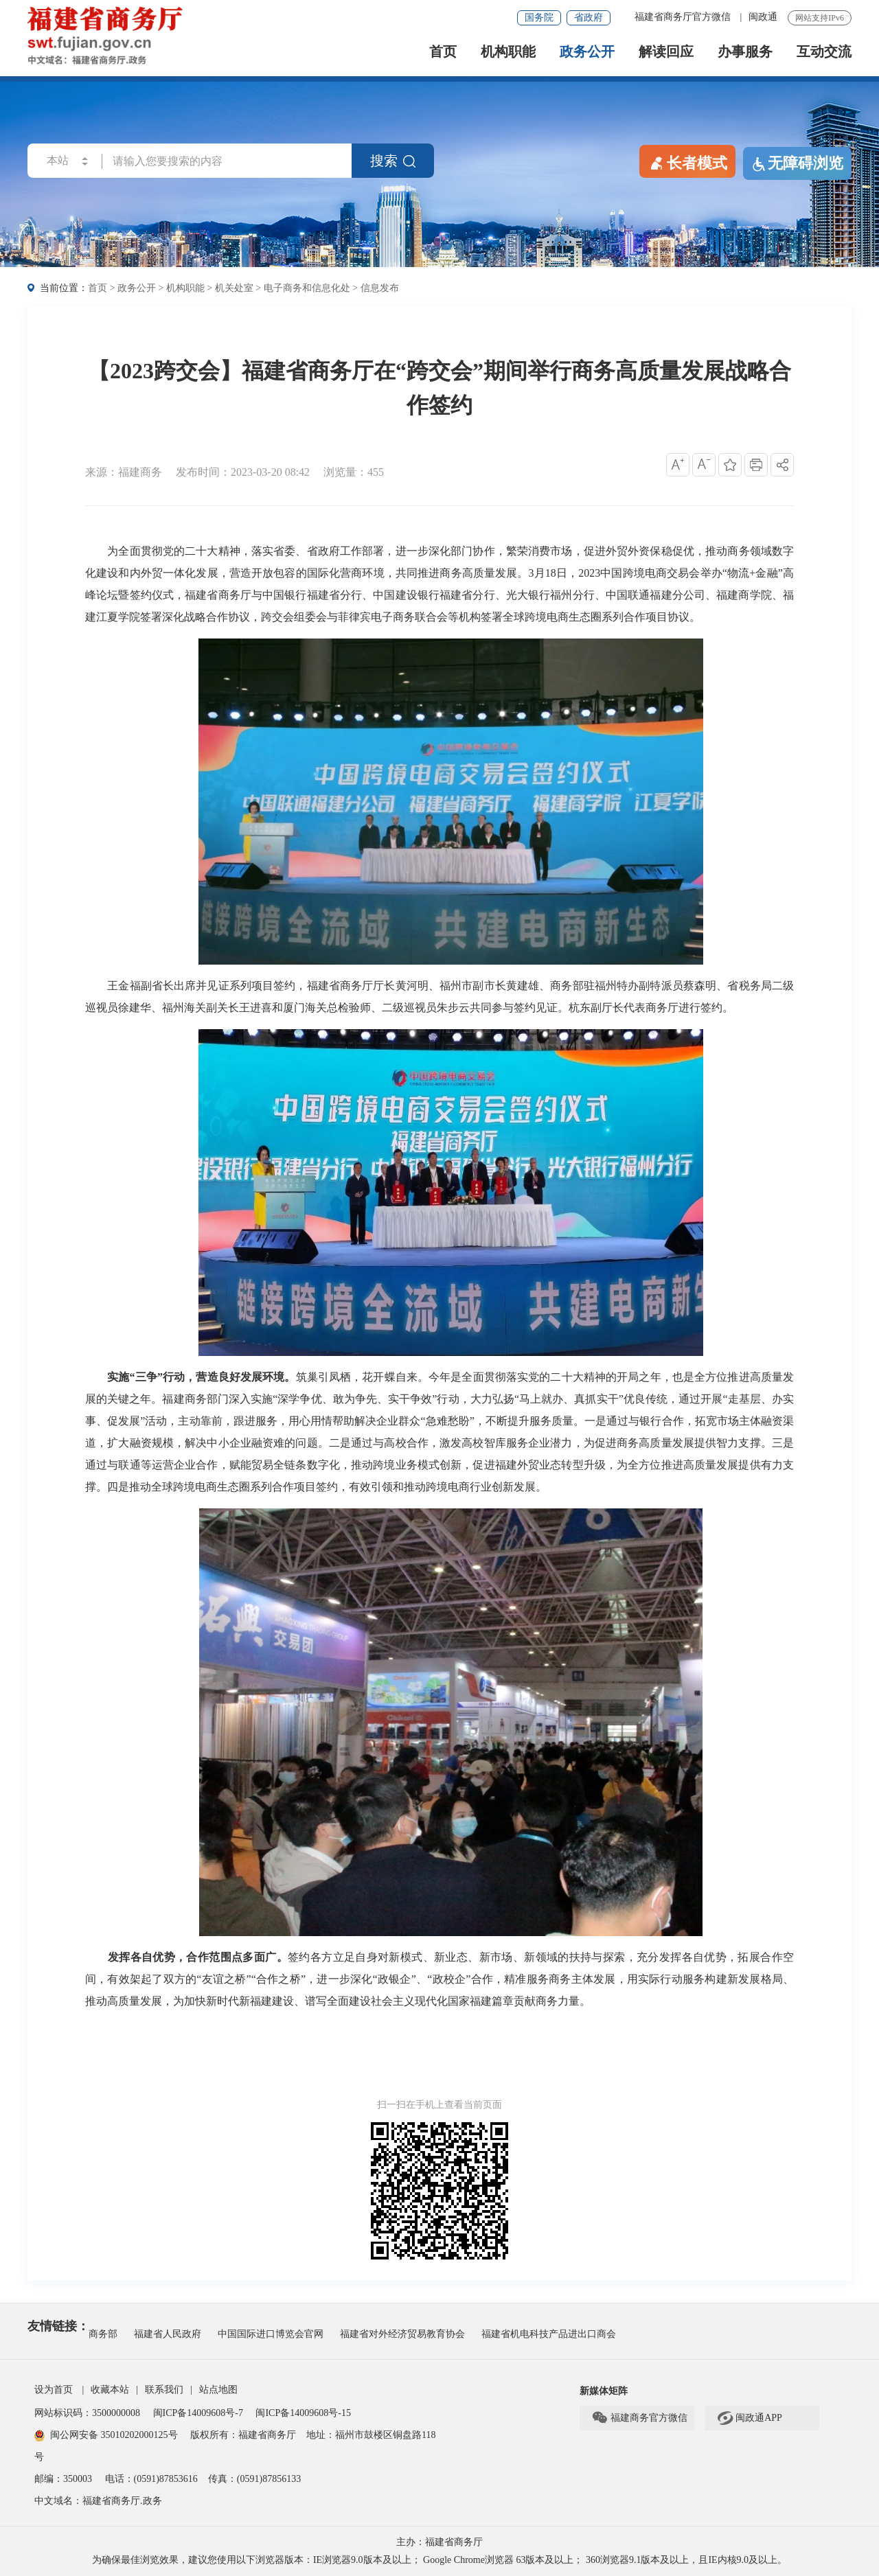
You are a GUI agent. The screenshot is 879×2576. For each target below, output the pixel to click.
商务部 (103, 2334)
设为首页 (53, 2389)
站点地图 (218, 2389)
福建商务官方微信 (639, 2418)
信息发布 (380, 288)
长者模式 (687, 162)
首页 (443, 52)
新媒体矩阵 (604, 2391)
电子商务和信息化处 (307, 288)
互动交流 (824, 52)
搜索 (392, 160)
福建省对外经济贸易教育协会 (402, 2334)
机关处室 (234, 288)
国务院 (539, 17)
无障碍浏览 (797, 163)
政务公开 (587, 52)
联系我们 (164, 2389)
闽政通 (763, 17)
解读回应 (666, 52)
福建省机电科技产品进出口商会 (548, 2334)
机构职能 (508, 52)
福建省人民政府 (167, 2334)
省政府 (588, 17)
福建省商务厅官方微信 (684, 17)
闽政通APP (749, 2418)
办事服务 (745, 52)
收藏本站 (110, 2389)
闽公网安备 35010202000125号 (106, 2435)
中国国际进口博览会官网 (270, 2334)
